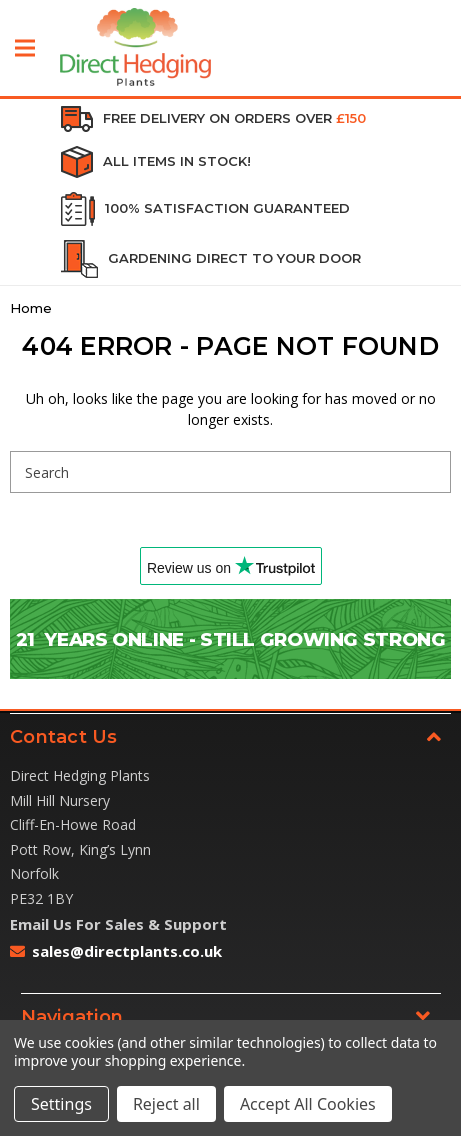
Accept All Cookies (308, 1104)
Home (31, 308)
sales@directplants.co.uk (127, 951)
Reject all (166, 1104)
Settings (61, 1104)
